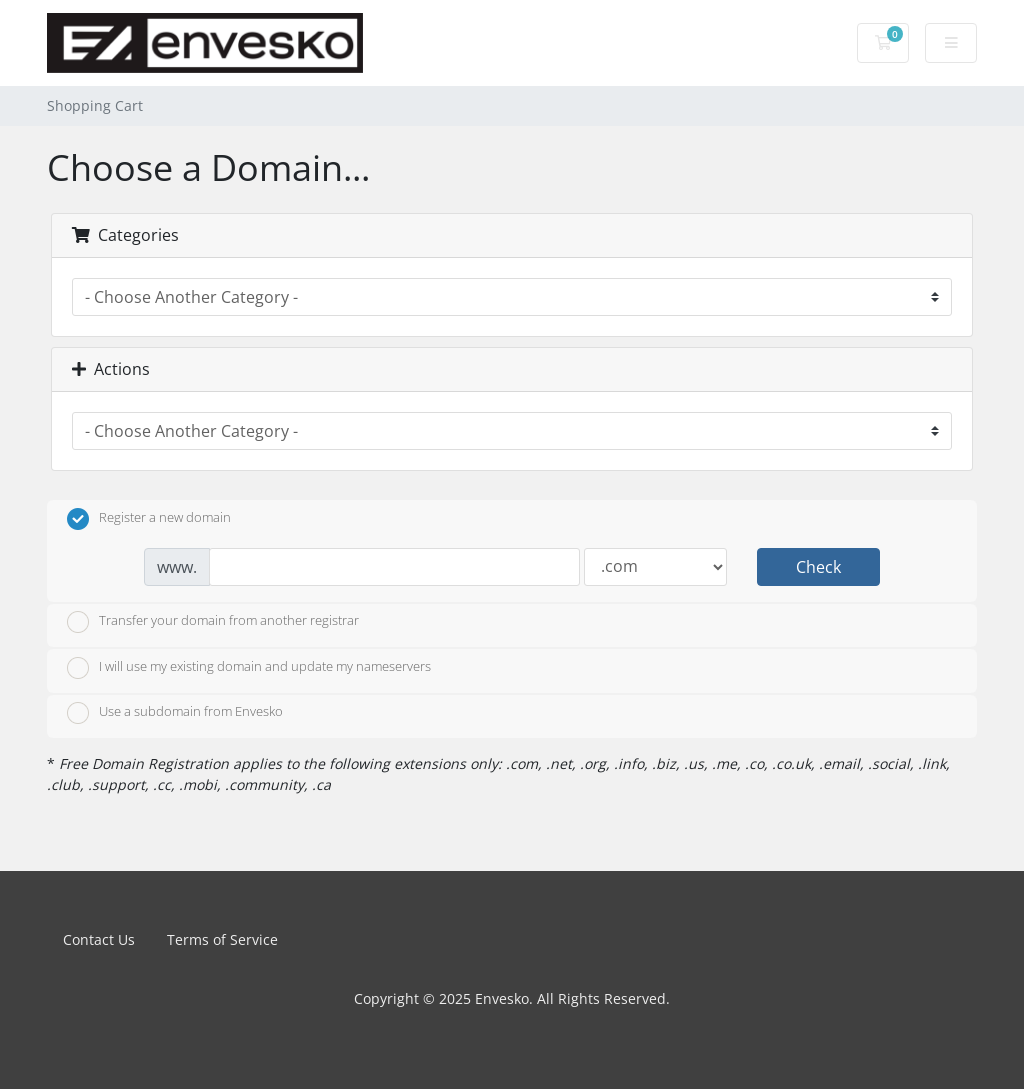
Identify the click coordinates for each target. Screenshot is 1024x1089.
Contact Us (99, 939)
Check (818, 567)
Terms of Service (222, 939)
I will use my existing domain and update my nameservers (249, 668)
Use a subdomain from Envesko (175, 713)
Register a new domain (149, 519)
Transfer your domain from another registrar (213, 622)
